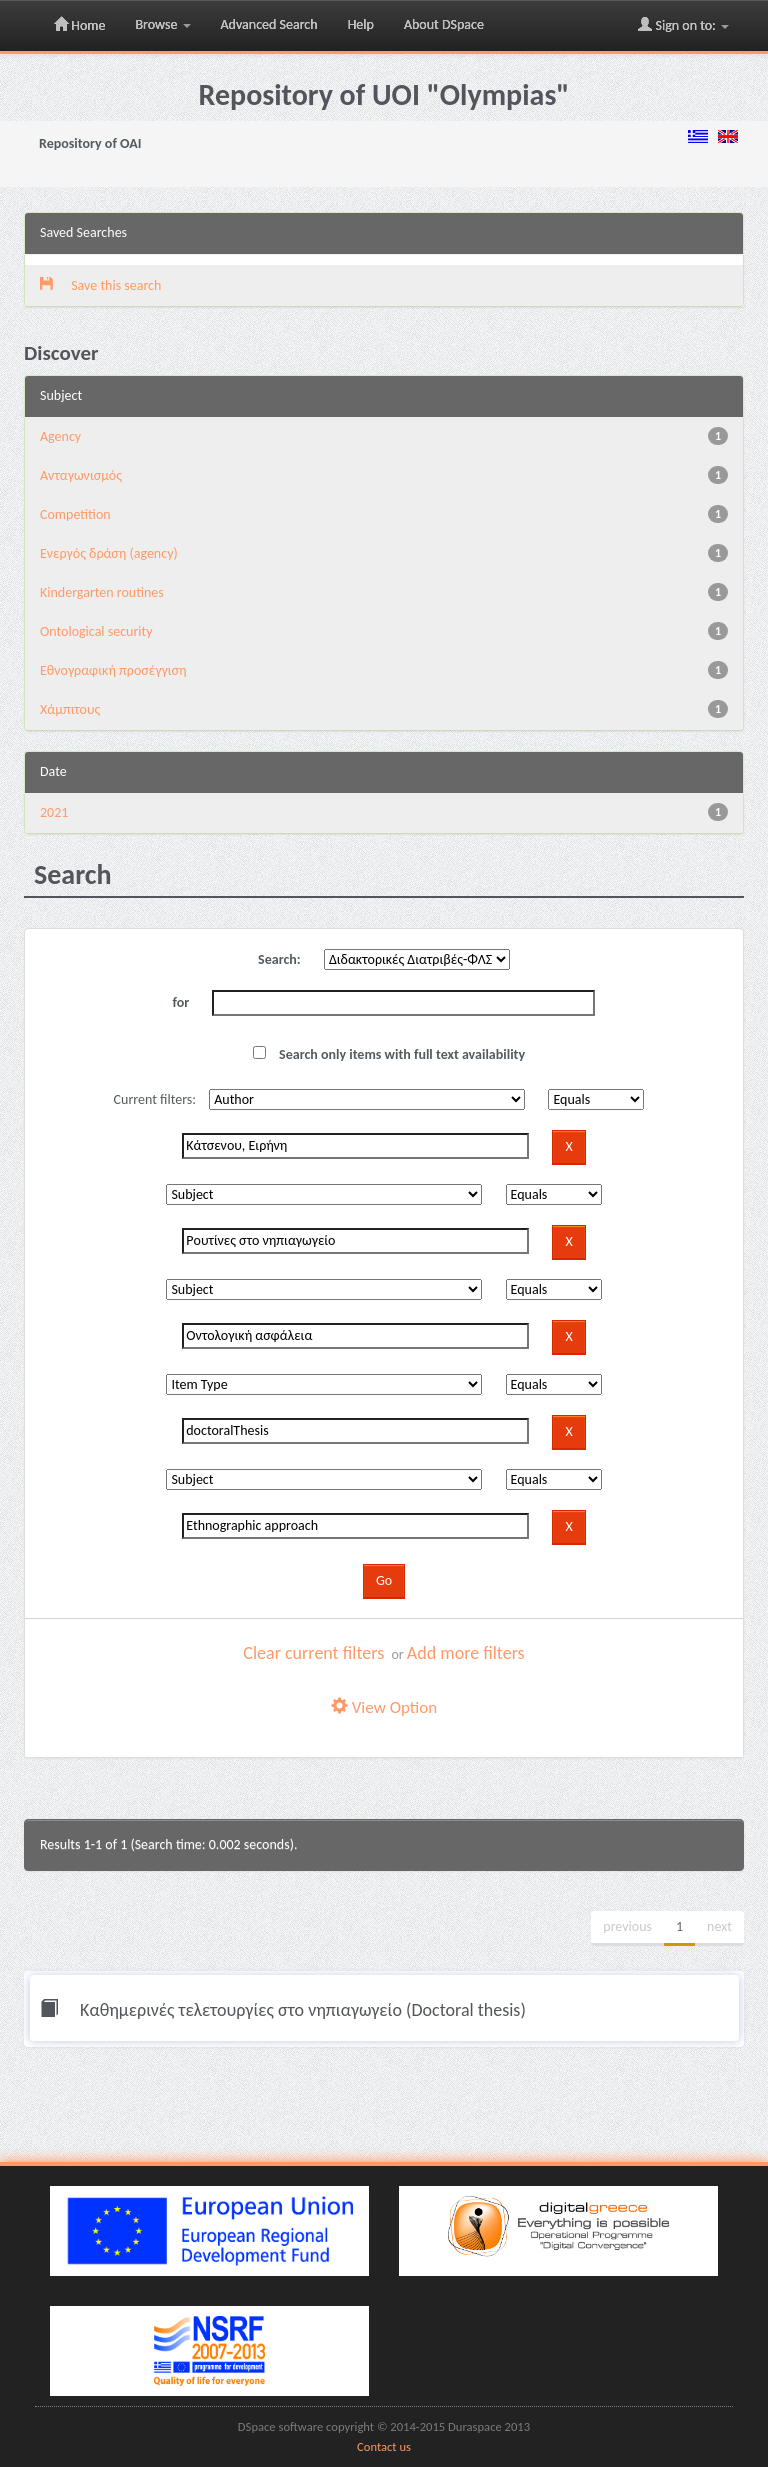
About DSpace (444, 24)
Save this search (100, 285)
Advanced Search (269, 24)
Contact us (384, 2446)
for (181, 1002)
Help (361, 24)
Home (79, 25)
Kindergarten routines (102, 592)
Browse (162, 24)
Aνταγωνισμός (81, 475)
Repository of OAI (90, 143)
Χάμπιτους (70, 709)
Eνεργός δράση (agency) (109, 553)
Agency (60, 436)
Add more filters (466, 1653)
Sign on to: (683, 25)
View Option (384, 1707)
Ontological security (96, 631)
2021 (54, 812)
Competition (75, 514)
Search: (279, 959)
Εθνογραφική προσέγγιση (113, 670)
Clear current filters (313, 1653)
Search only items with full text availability (389, 1054)
